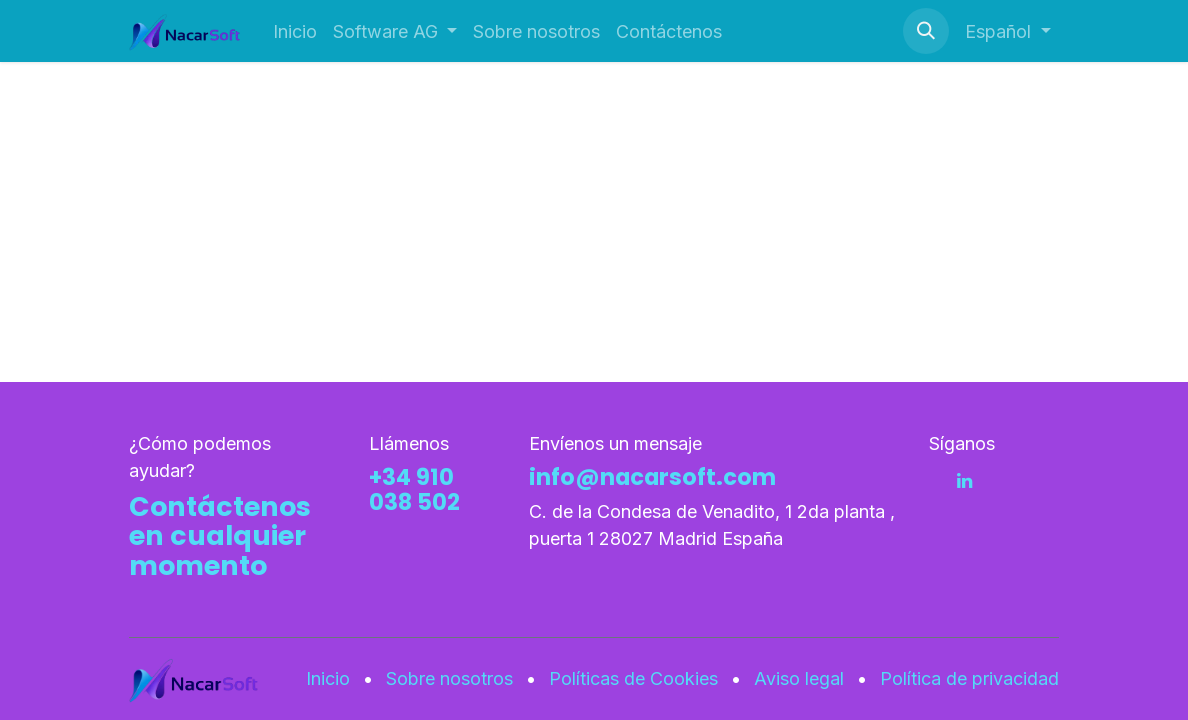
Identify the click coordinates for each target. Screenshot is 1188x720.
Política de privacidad (969, 678)
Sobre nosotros (449, 678)
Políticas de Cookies (633, 678)
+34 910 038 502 (414, 489)
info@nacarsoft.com (652, 477)
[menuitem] (295, 31)
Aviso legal (799, 678)
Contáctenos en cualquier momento (220, 536)
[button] (926, 31)
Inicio (328, 678)
